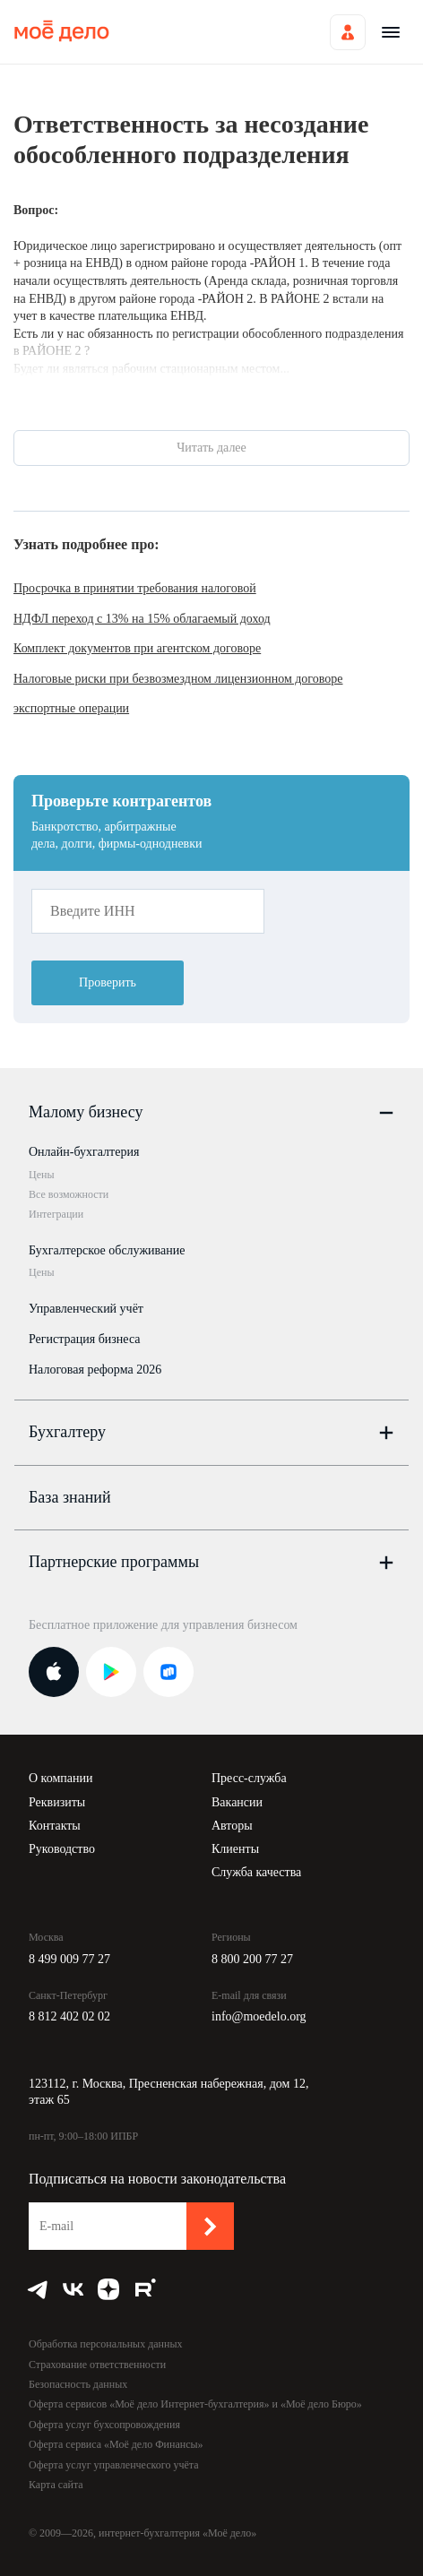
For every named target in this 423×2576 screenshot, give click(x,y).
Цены (41, 1174)
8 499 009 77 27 (69, 1959)
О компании (60, 1778)
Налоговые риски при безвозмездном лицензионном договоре (178, 678)
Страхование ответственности (97, 2364)
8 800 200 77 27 (252, 1959)
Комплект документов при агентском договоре (137, 648)
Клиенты (235, 1849)
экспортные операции (71, 708)
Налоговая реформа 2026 (95, 1369)
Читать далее (211, 447)
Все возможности (68, 1194)
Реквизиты (57, 1802)
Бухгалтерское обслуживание (107, 1250)
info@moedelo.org (259, 2016)
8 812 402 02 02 (69, 2016)
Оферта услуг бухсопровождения (104, 2424)
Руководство (62, 1849)
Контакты (55, 1825)
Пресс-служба (249, 1778)
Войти (348, 32)
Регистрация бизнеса (85, 1339)
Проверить (107, 982)
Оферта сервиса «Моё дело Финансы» (116, 2444)
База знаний (70, 1497)
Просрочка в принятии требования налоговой (134, 588)
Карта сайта (56, 2484)
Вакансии (237, 1802)
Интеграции (56, 1214)
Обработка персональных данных (105, 2344)
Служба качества (256, 1872)
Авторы (232, 1825)
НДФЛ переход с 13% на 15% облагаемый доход (142, 618)
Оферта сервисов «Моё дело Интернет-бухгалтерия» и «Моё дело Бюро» (195, 2404)
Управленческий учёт (86, 1308)
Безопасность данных (78, 2384)
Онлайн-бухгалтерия (84, 1152)
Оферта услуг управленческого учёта (113, 2465)
